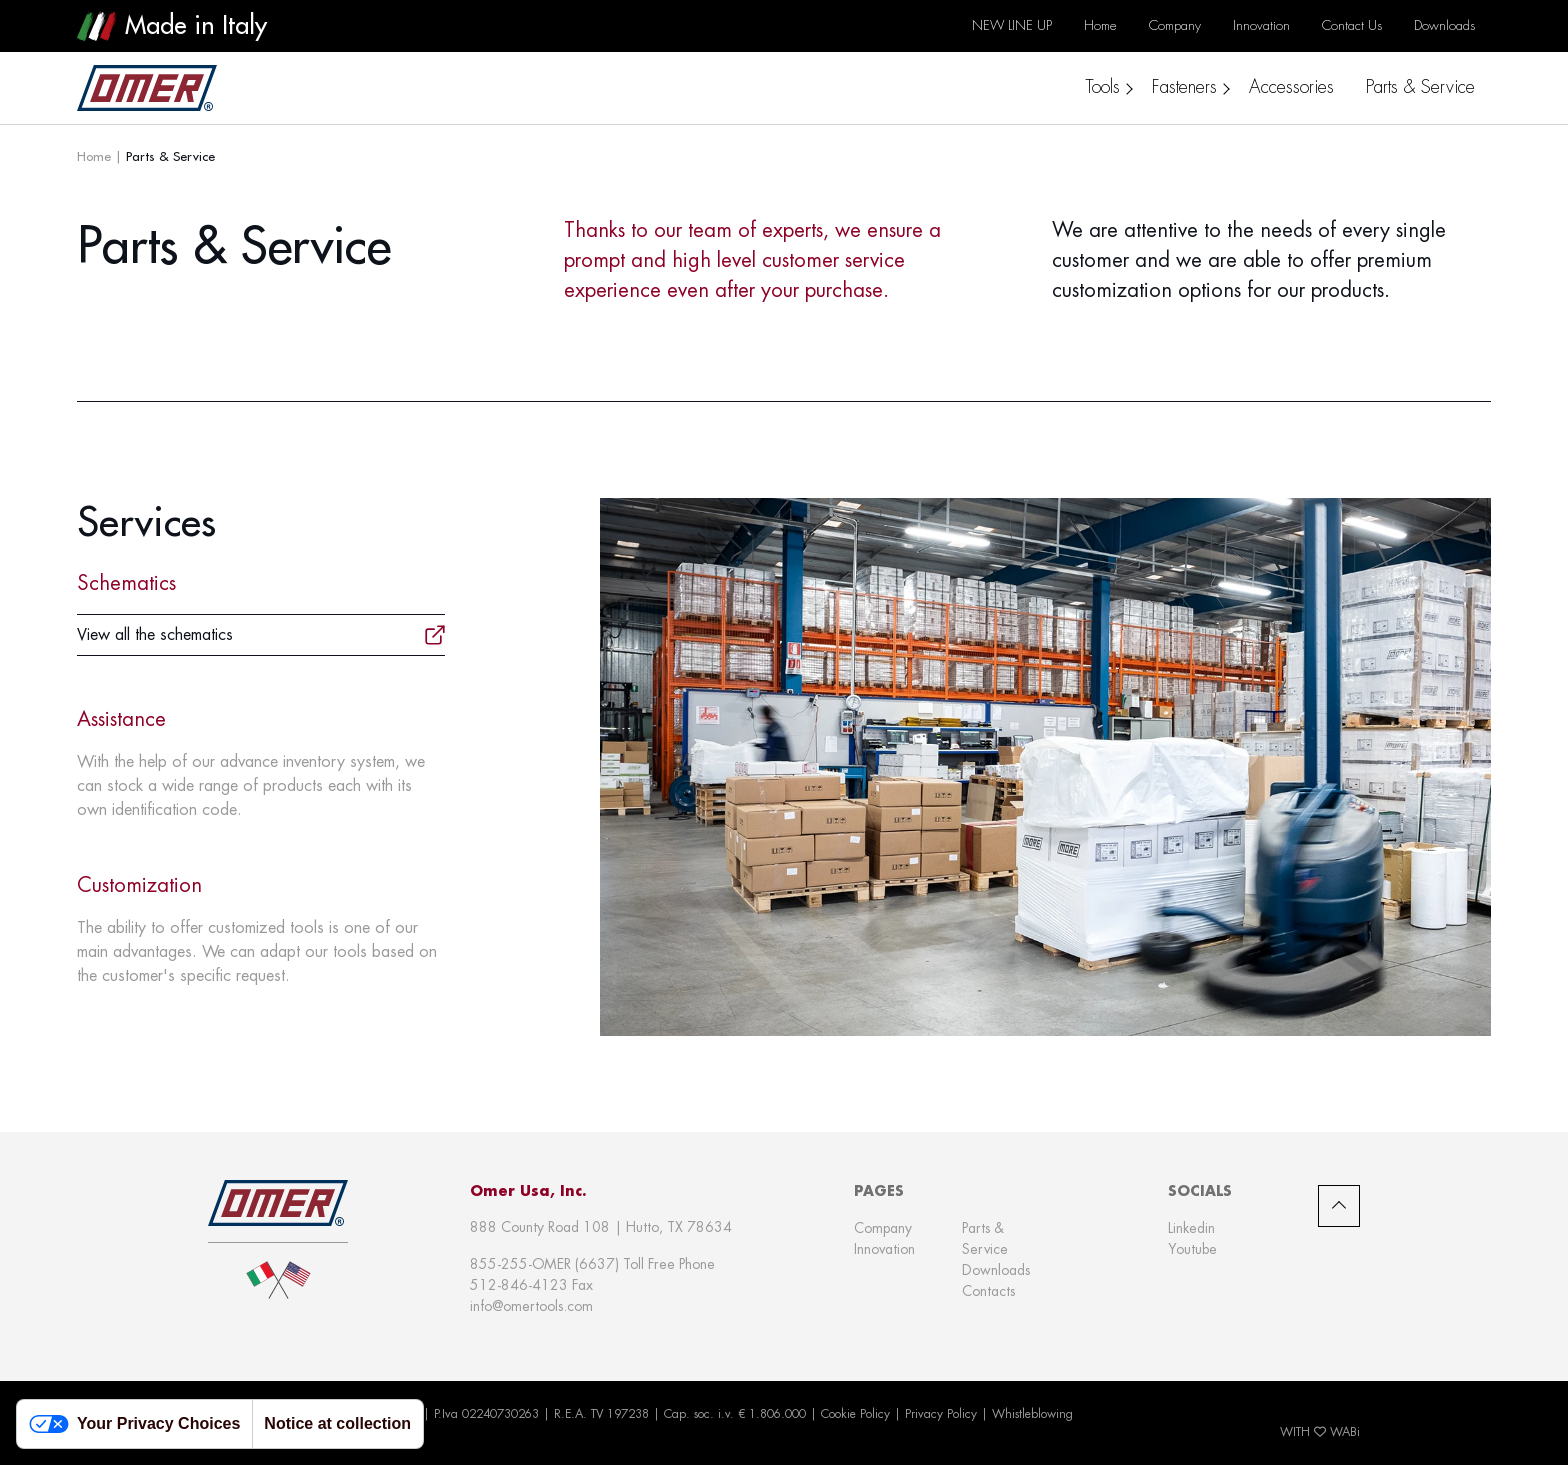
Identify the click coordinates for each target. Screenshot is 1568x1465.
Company (883, 1228)
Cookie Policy (855, 1414)
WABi (1345, 1432)
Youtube (1192, 1249)
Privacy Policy (941, 1414)
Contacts (988, 1291)
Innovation (884, 1249)
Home (94, 156)
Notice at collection (337, 1423)
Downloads (996, 1270)
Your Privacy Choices (134, 1424)
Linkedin (1191, 1228)
